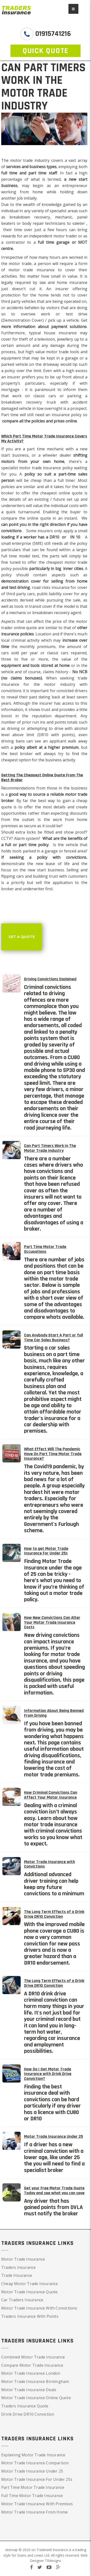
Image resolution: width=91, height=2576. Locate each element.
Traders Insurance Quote (25, 2406)
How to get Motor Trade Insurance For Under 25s (46, 1551)
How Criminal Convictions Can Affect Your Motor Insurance (50, 1795)
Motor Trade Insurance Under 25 (53, 2136)
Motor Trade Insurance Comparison (35, 2463)
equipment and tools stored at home (35, 665)
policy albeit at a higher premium (46, 747)
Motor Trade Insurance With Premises (37, 2503)
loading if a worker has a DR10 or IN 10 (40, 537)
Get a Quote (21, 937)
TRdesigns (53, 2560)
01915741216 (52, 33)
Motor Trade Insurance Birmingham (35, 2381)
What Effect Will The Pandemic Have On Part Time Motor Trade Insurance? (53, 1453)
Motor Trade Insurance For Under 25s (36, 2479)
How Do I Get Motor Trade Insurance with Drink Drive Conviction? (47, 2074)
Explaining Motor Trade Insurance (33, 2455)
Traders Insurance (18, 2267)
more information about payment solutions (44, 326)
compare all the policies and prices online (39, 421)
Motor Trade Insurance (23, 2259)
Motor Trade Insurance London (30, 2373)
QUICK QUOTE (45, 51)
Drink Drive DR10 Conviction (27, 2414)
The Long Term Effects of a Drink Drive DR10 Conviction (54, 1914)
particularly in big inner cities (56, 568)
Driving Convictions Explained (50, 979)
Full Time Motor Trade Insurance (32, 2495)
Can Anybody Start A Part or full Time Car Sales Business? (53, 1337)
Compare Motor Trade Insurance (32, 2365)
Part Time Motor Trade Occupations (45, 1249)
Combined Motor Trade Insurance (33, 2357)
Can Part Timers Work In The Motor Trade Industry (50, 1148)
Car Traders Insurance (22, 2300)
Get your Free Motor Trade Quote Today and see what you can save (54, 2190)
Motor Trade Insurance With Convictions (39, 2308)
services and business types (31, 166)
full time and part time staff (29, 173)
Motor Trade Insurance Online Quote (36, 2397)
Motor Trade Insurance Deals (28, 2389)
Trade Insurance (16, 2275)
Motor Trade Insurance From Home (34, 2512)
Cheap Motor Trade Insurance (29, 2283)
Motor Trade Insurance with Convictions (49, 1864)
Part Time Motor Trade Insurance (32, 2487)
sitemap (11, 2549)
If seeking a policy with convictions (43, 857)
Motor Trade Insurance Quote (29, 2292)
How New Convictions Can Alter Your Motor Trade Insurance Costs (52, 1622)
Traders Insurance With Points (29, 2316)
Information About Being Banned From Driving (54, 1713)
